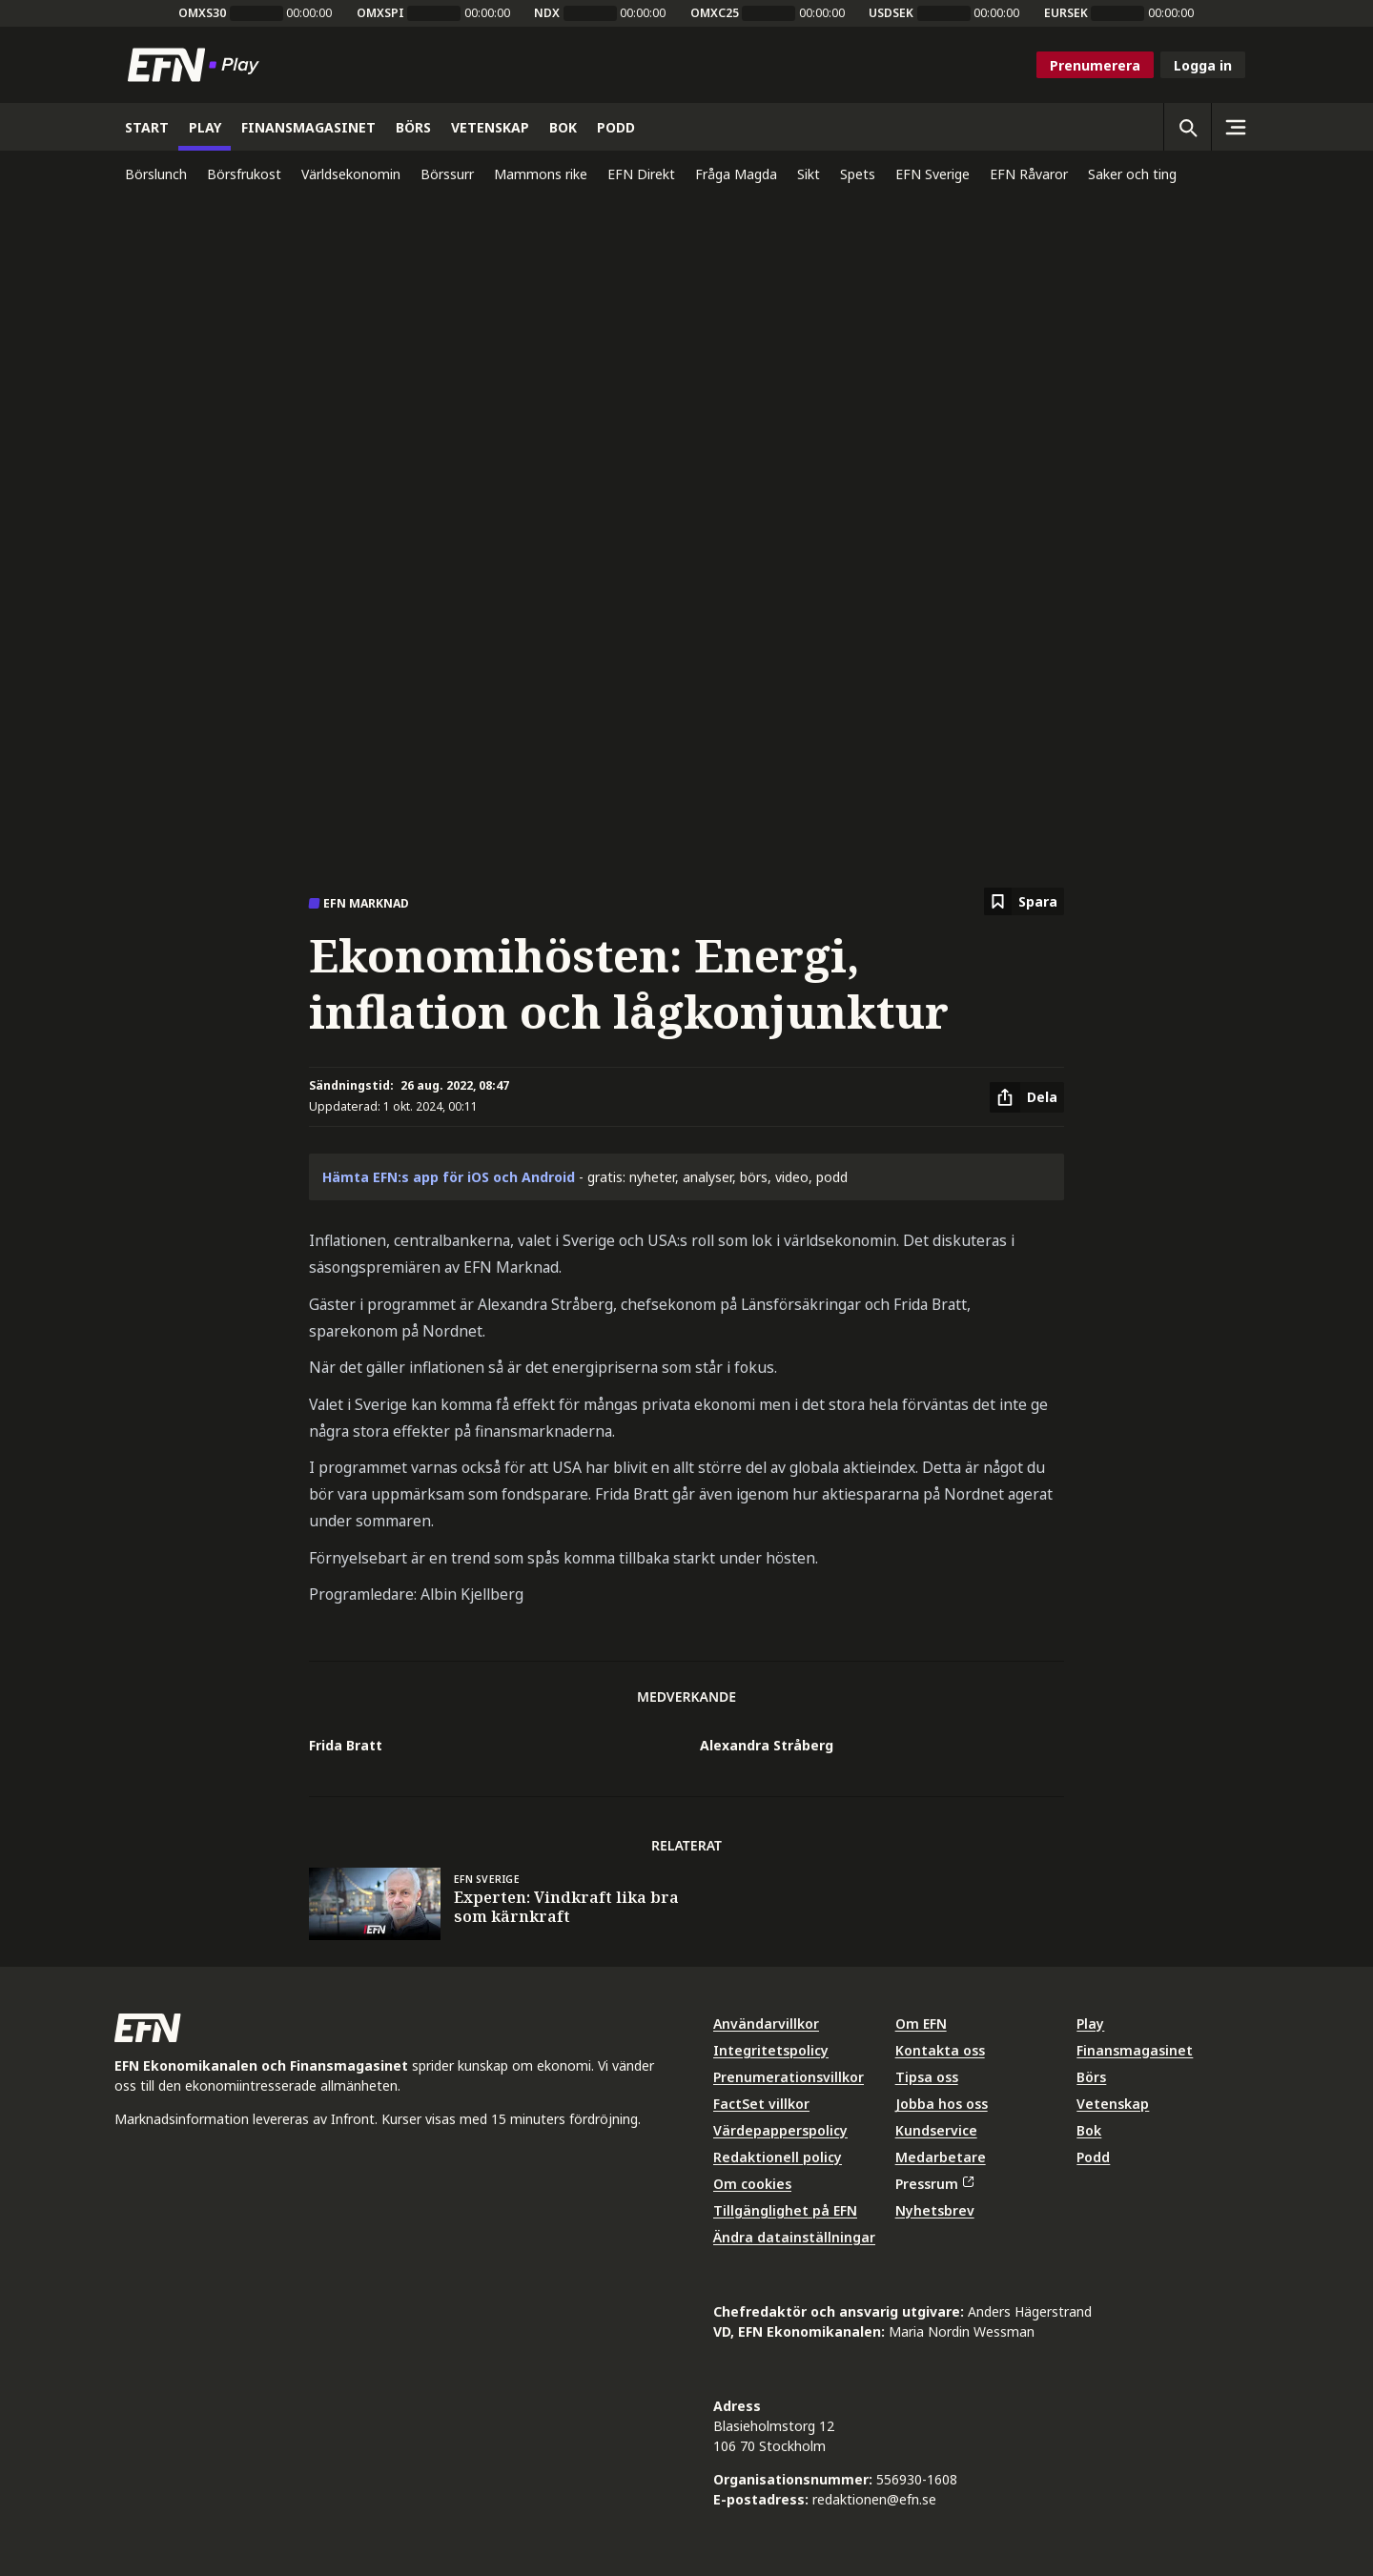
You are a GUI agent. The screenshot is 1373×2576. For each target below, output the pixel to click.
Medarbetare (940, 2157)
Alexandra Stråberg (766, 1745)
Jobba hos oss (941, 2104)
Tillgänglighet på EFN (785, 2210)
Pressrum (934, 2184)
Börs (1091, 2077)
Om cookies (752, 2184)
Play (1090, 2023)
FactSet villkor (761, 2104)
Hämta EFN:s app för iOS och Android (448, 1177)
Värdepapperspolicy (780, 2130)
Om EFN (921, 2023)
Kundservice (936, 2130)
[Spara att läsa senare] (1024, 901)
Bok (1088, 2130)
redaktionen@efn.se (874, 2499)
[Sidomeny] (1235, 127)
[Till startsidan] (197, 65)
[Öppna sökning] (1187, 127)
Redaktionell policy (777, 2157)
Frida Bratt (345, 1745)
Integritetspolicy (771, 2050)
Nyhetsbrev (934, 2210)
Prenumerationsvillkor (788, 2077)
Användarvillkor (766, 2023)
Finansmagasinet (1134, 2050)
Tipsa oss (926, 2077)
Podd (1093, 2157)
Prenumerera (1095, 65)
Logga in (1203, 65)
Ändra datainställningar (794, 2237)
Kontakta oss (940, 2050)
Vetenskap (1112, 2104)
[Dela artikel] (1027, 1097)
